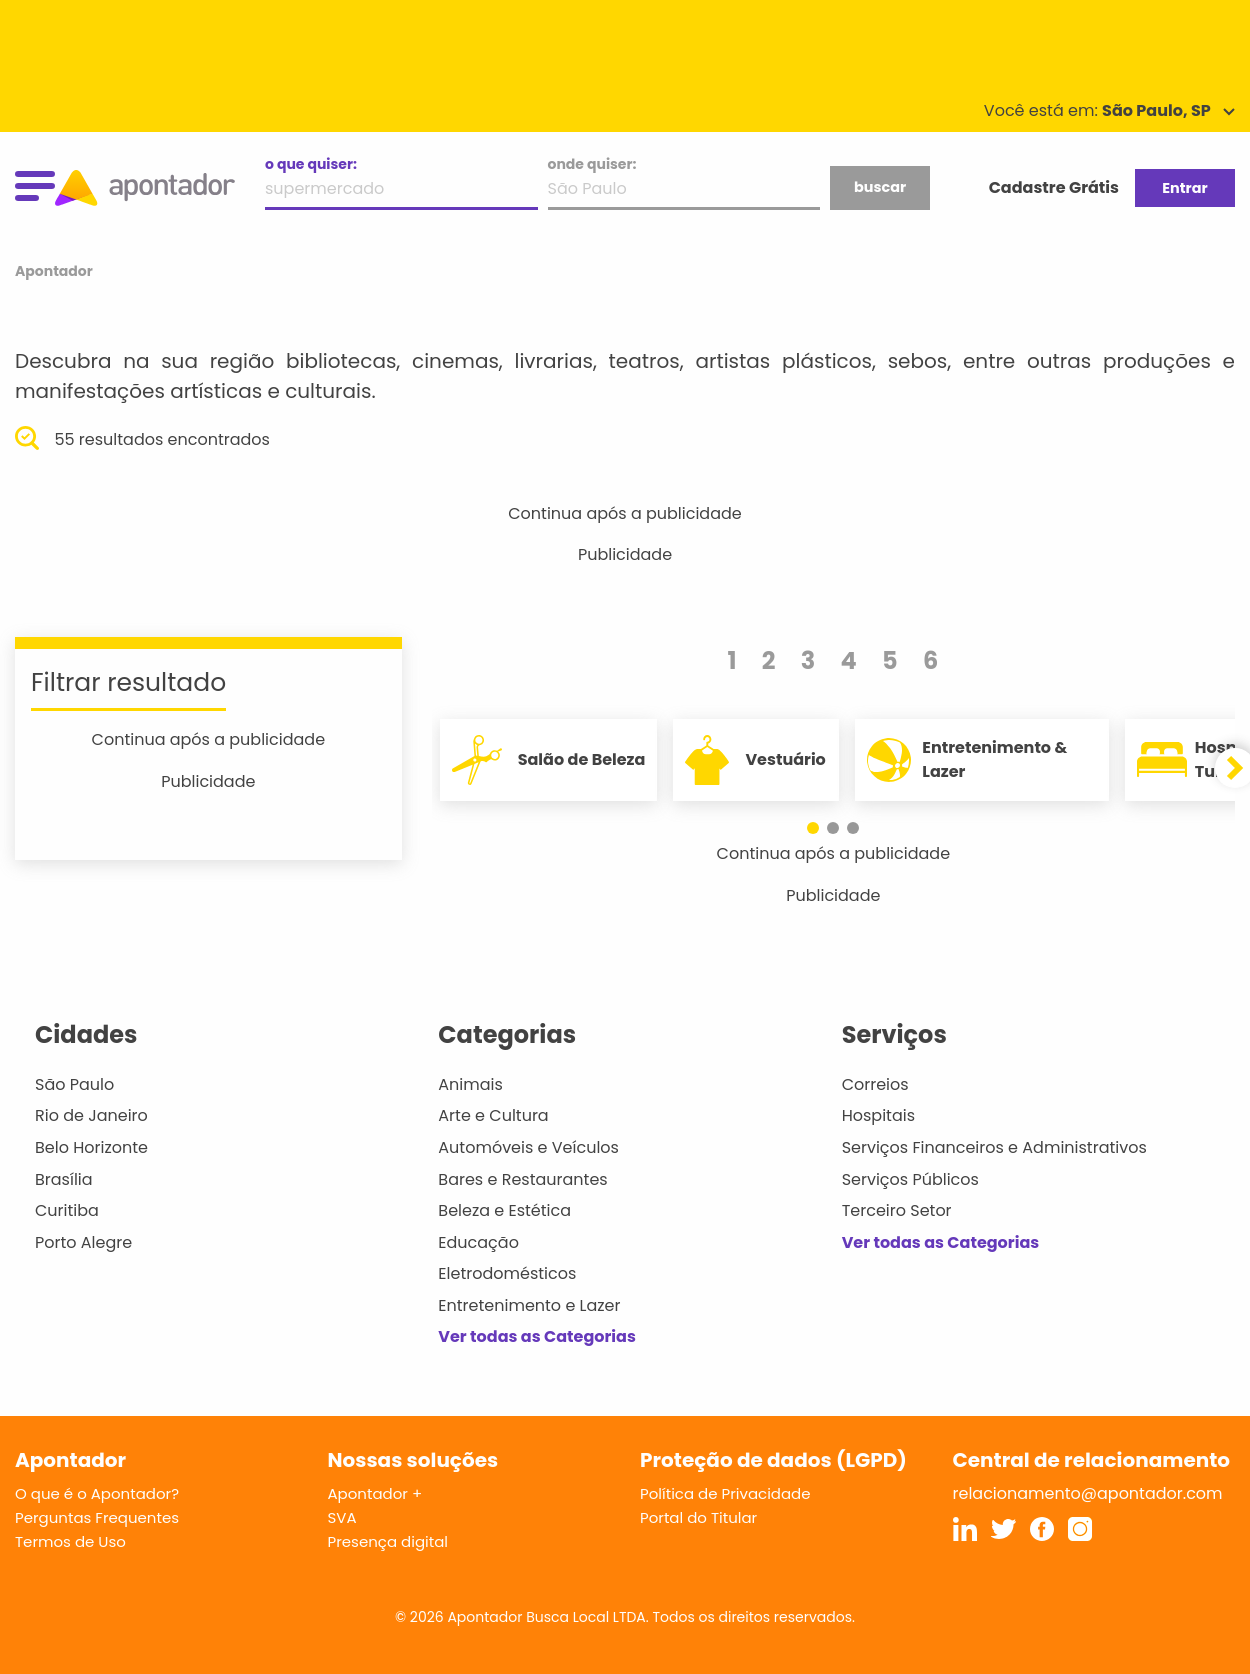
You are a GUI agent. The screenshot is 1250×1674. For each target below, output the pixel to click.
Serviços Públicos (910, 1179)
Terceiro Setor (897, 1210)
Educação (478, 1242)
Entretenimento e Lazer (529, 1305)
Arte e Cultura (493, 1115)
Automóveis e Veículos (528, 1147)
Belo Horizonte (91, 1147)
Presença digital (388, 1541)
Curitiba (67, 1210)
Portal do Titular (698, 1517)
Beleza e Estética (504, 1210)
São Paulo (74, 1084)
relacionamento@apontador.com (1088, 1493)
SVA (342, 1517)
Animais (470, 1084)
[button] (813, 828)
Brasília (64, 1179)
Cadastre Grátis (1054, 187)
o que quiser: (311, 164)
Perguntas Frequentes (97, 1517)
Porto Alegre (83, 1242)
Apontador (54, 271)
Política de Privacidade (725, 1493)
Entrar (1184, 188)
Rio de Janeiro (91, 1115)
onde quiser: (592, 164)
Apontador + (375, 1493)
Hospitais (878, 1115)
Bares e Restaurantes (522, 1179)
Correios (875, 1084)
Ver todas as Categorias (537, 1336)
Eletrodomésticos (507, 1273)
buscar (880, 187)
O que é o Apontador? (97, 1493)
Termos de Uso (70, 1541)
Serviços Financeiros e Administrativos (994, 1147)
